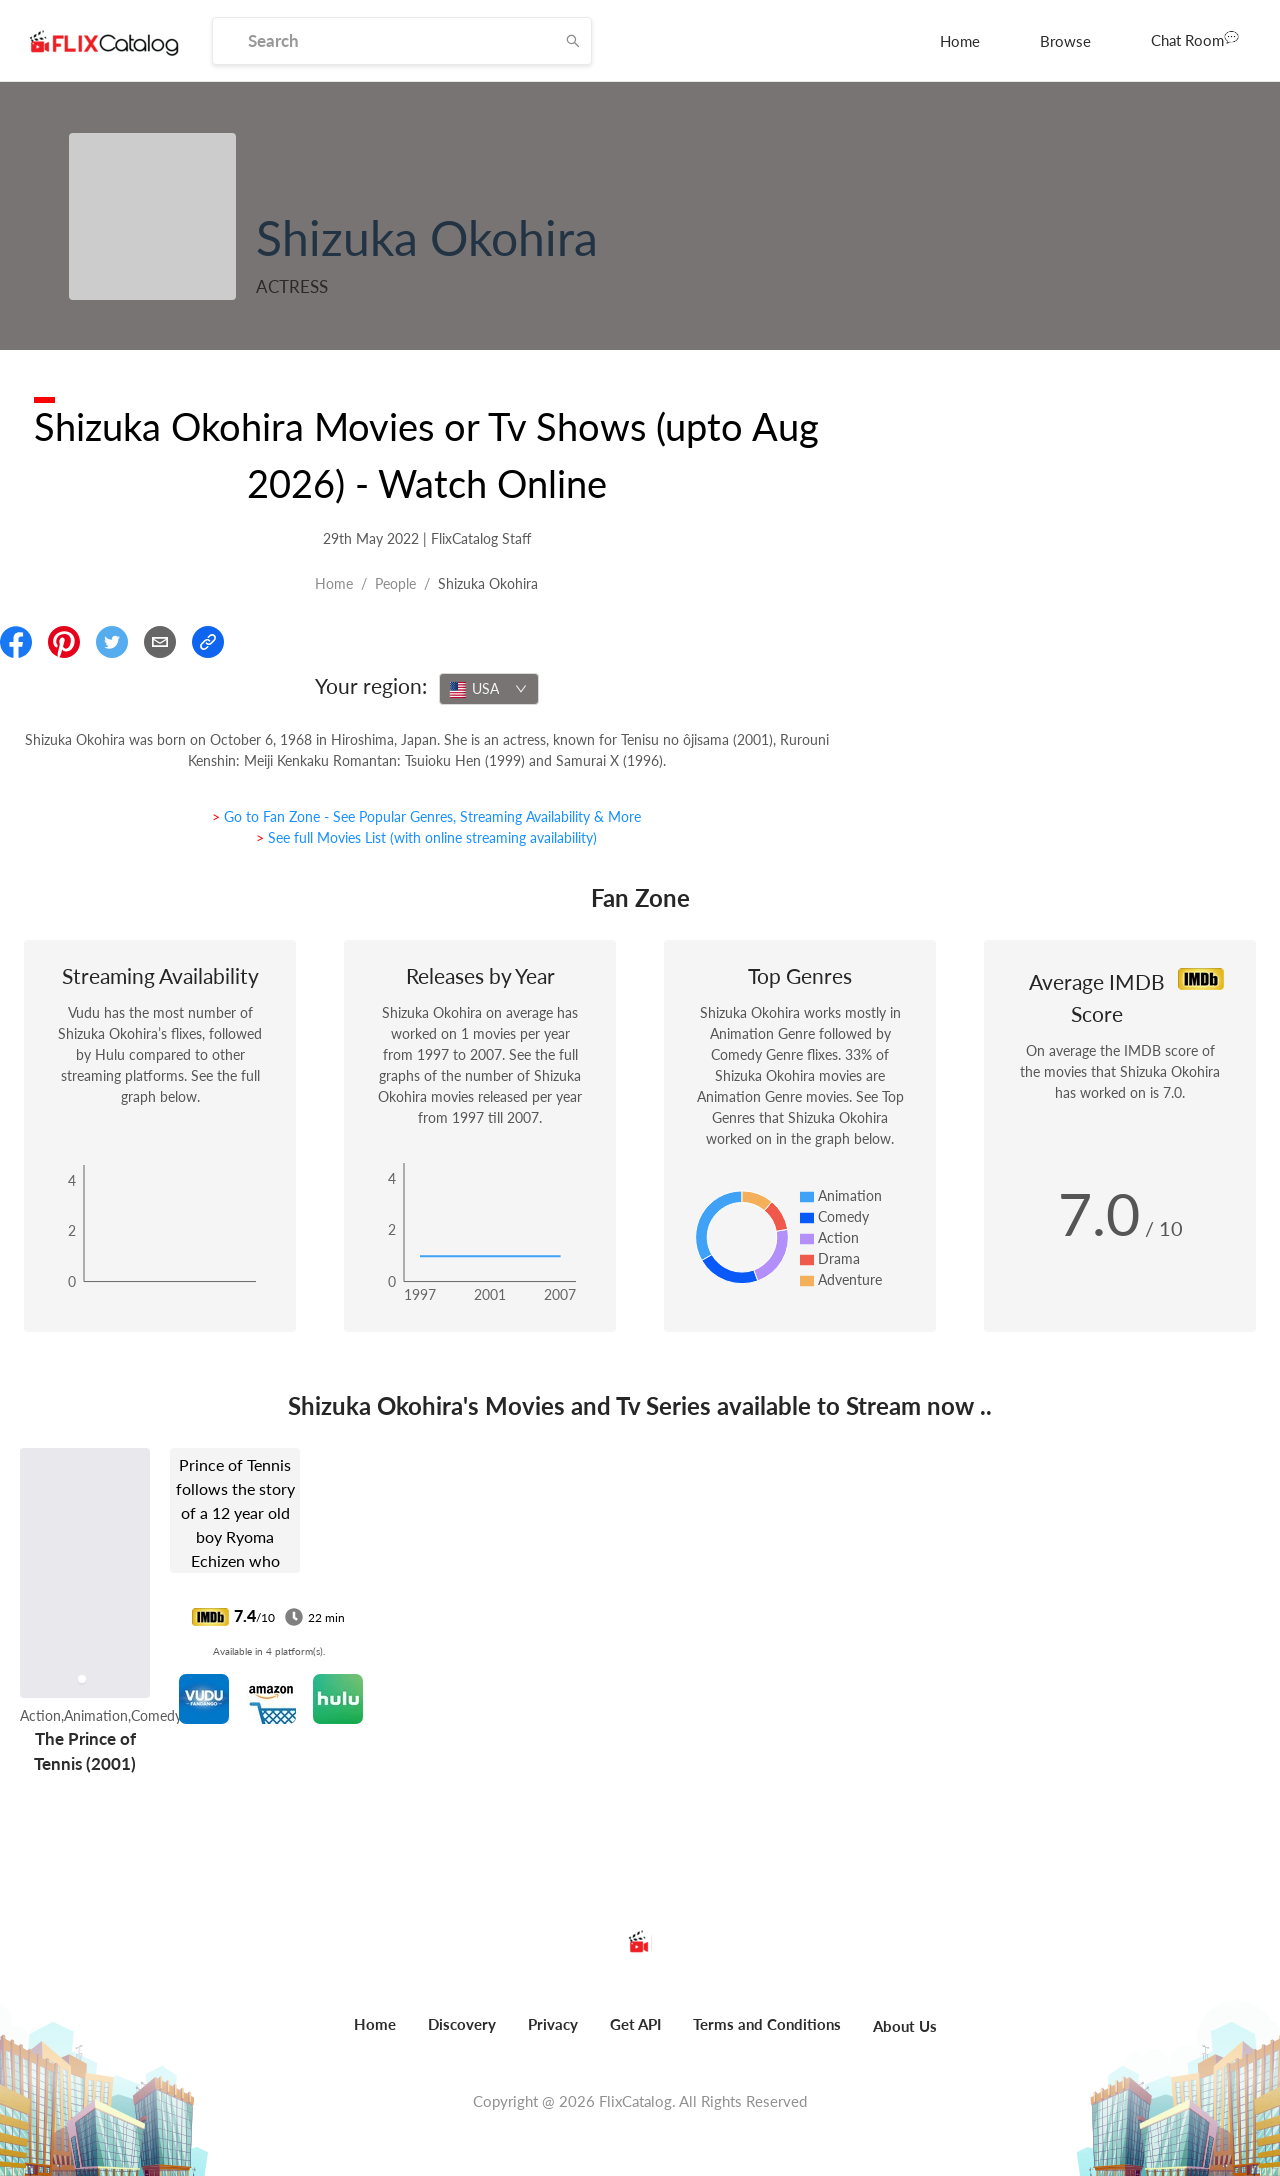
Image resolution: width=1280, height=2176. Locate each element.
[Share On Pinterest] (64, 642)
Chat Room (1195, 39)
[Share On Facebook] (16, 642)
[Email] (160, 642)
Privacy (553, 2024)
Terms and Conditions (767, 2024)
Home (960, 41)
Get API (635, 2024)
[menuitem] (960, 41)
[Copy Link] (208, 642)
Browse (1065, 41)
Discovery (462, 2024)
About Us (905, 2026)
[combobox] (489, 689)
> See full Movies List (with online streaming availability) (426, 837)
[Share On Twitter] (112, 642)
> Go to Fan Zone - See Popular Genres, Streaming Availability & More (426, 816)
